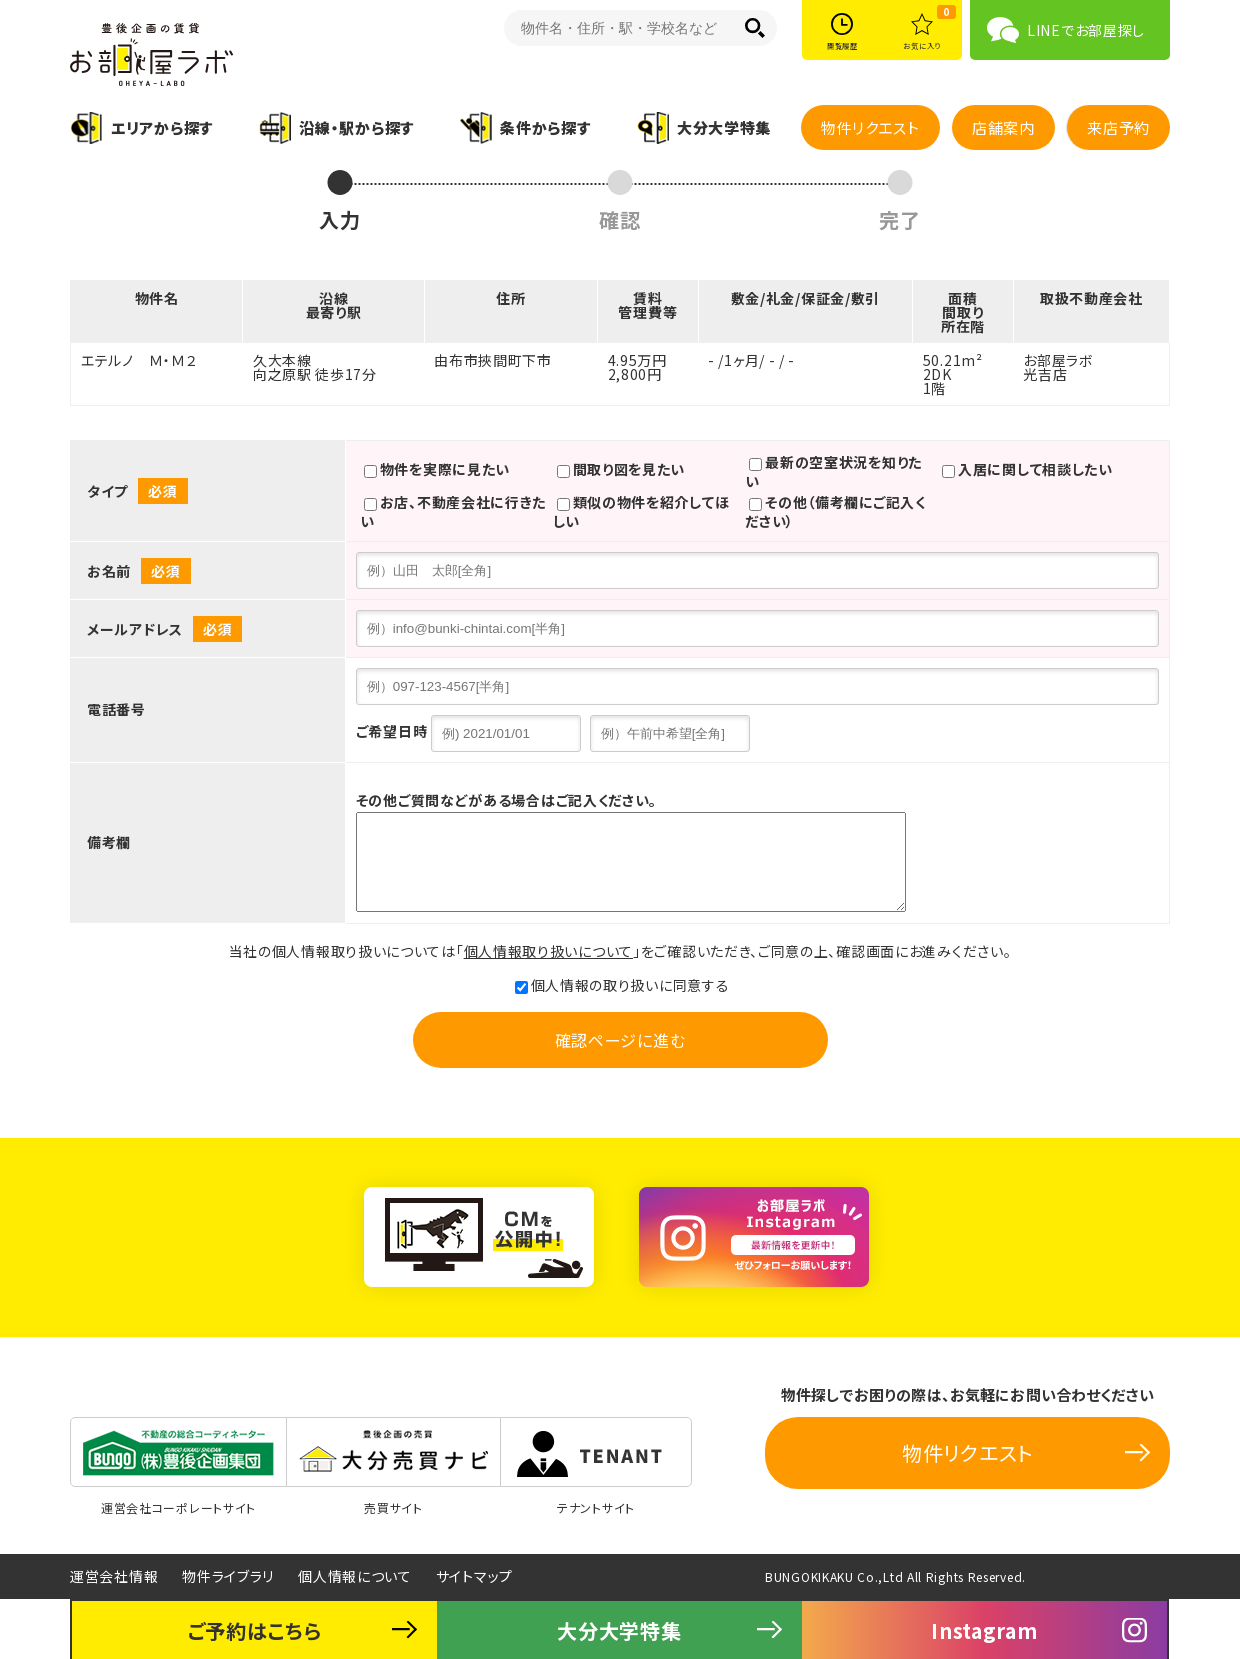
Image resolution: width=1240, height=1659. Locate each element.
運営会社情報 (114, 1576)
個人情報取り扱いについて (548, 951)
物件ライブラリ (228, 1576)
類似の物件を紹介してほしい (641, 511)
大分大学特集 (724, 127)
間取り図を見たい (621, 470)
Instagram (984, 1630)
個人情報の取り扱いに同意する (622, 985)
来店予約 (1118, 127)
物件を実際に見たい (437, 470)
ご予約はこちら (255, 1630)
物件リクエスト (870, 127)
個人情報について (355, 1576)
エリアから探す (162, 127)
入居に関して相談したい (1027, 470)
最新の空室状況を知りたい (833, 471)
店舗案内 (1003, 127)
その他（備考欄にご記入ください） (835, 511)
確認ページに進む (620, 1040)
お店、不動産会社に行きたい (453, 511)
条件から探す (545, 127)
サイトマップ (474, 1576)
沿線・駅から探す (356, 127)
